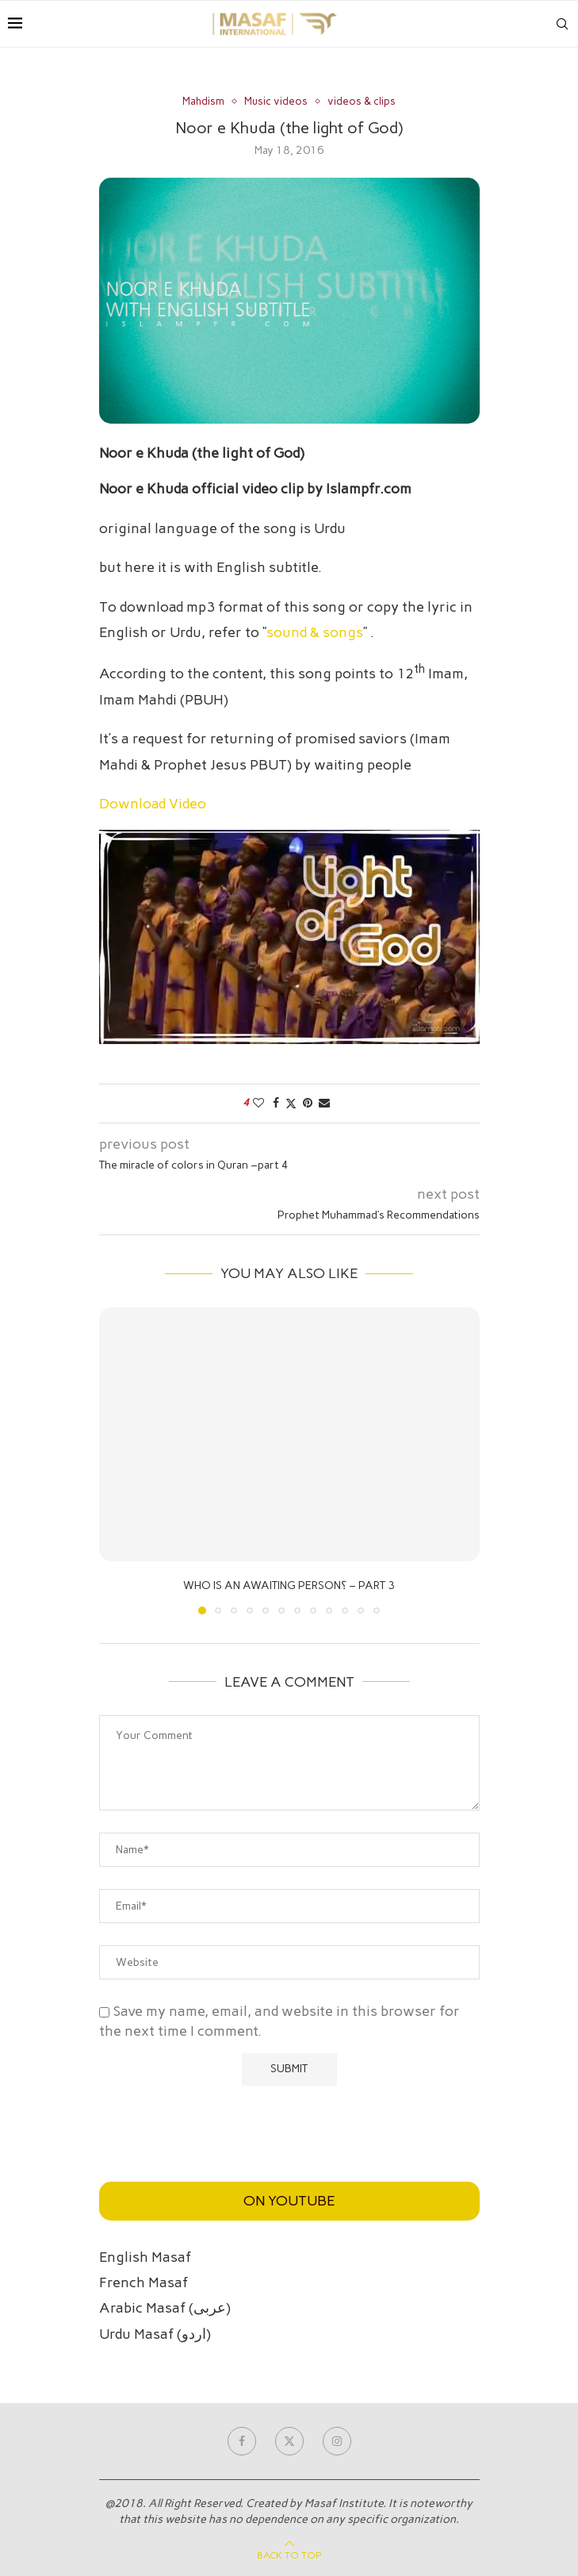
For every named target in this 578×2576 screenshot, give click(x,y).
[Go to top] (289, 2554)
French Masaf (143, 2282)
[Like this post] (258, 1103)
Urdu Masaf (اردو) (155, 2334)
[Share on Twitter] (291, 1103)
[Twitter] (289, 2441)
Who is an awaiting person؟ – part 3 (289, 1585)
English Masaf (145, 2257)
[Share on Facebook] (276, 1103)
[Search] (562, 24)
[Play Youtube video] (289, 937)
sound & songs (314, 632)
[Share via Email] (324, 1103)
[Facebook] (242, 2441)
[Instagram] (337, 2441)
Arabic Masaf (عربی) (165, 2308)
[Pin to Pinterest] (307, 1103)
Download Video (152, 803)
